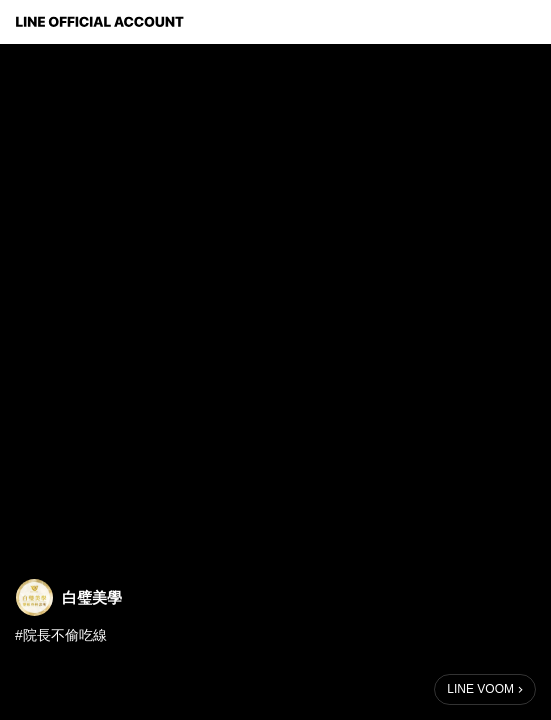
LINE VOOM (480, 689)
